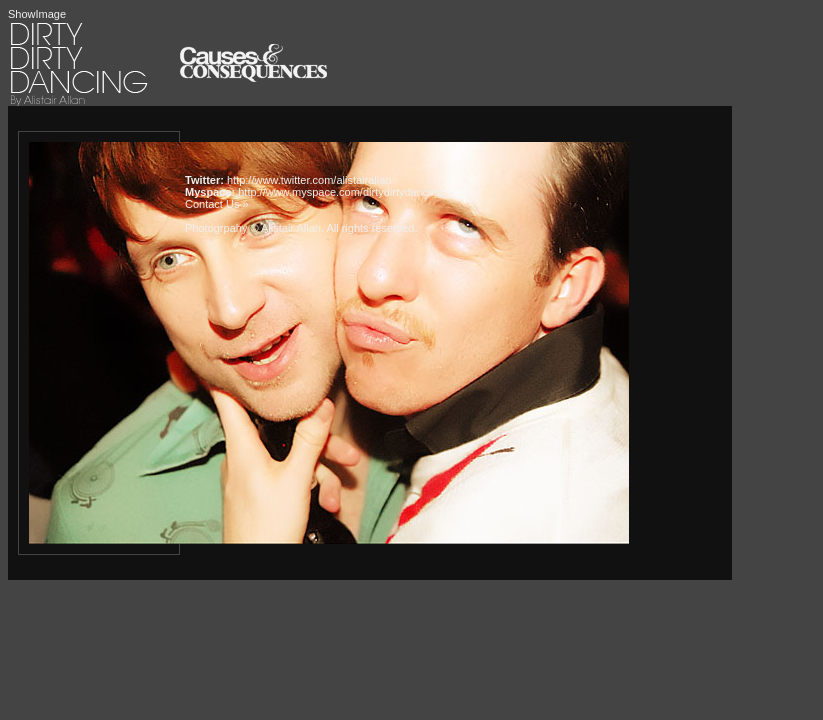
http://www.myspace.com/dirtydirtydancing (340, 192)
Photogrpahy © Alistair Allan (253, 228)
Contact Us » (217, 204)
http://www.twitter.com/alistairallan (309, 180)
